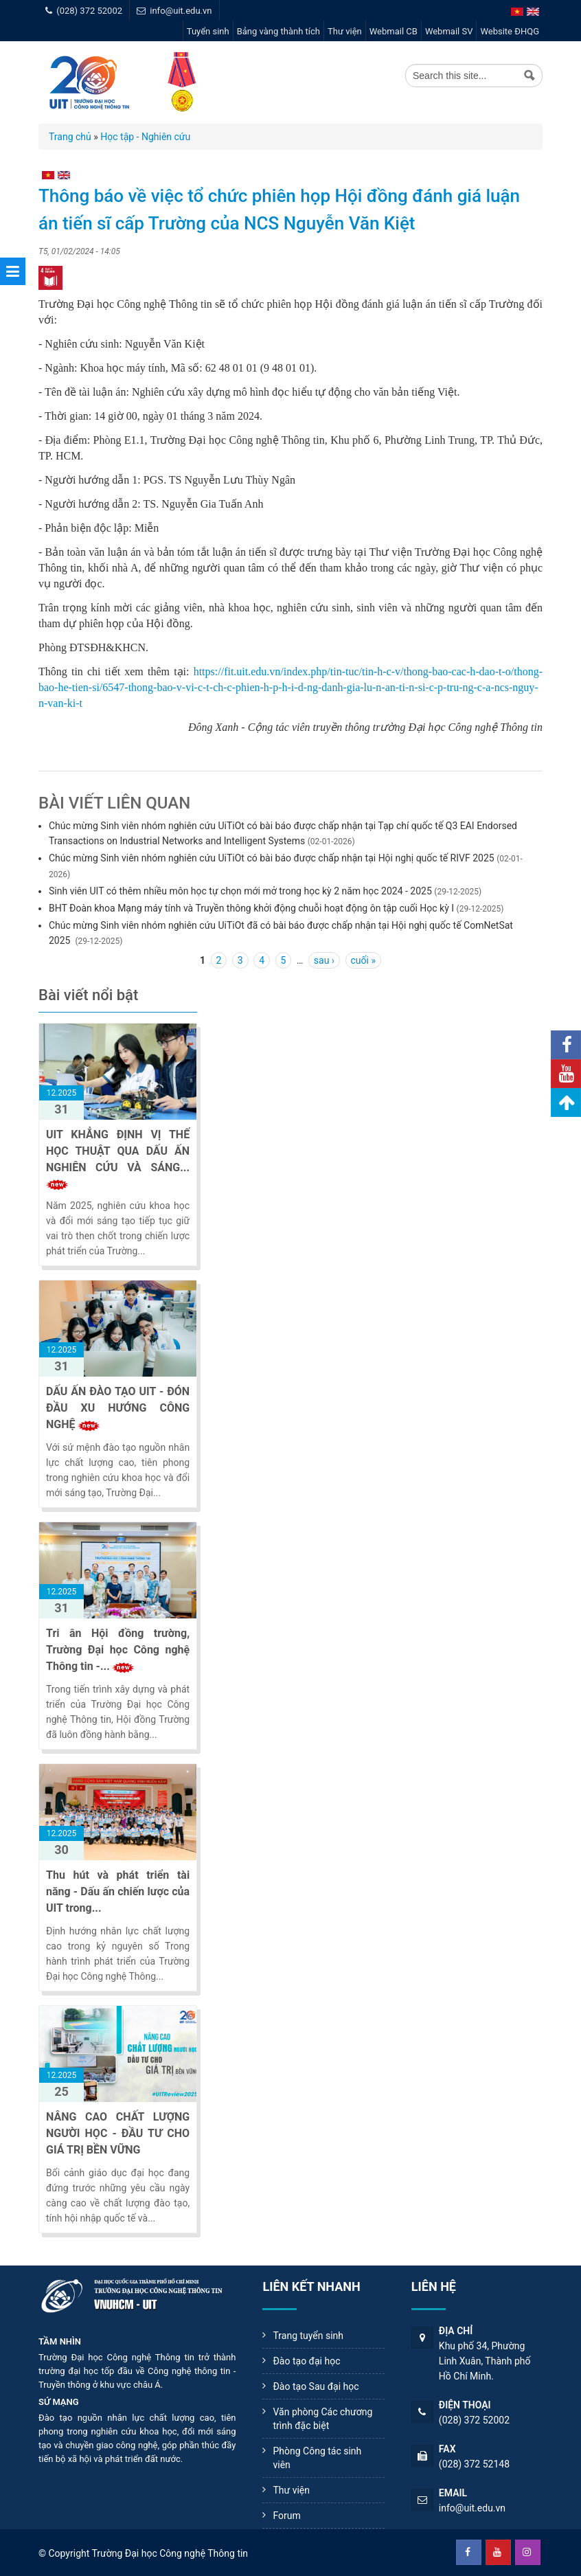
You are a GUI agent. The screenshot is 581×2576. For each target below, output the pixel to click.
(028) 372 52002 (89, 10)
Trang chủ (70, 136)
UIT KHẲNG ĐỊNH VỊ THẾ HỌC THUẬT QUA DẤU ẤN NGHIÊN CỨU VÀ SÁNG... (118, 1151)
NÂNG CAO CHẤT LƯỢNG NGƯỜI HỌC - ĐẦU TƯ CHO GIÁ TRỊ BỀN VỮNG (118, 2133)
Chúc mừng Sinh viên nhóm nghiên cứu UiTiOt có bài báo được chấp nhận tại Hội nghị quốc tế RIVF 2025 (271, 857)
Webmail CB (393, 31)
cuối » (363, 960)
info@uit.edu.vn (181, 10)
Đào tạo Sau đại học (315, 2386)
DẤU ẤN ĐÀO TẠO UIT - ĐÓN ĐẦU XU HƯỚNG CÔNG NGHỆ (118, 1408)
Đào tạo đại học (306, 2360)
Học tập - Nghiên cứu (145, 136)
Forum (286, 2515)
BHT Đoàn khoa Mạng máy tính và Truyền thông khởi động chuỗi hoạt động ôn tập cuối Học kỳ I (251, 908)
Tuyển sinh (208, 31)
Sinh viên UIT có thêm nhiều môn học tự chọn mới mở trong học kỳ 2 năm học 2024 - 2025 (240, 890)
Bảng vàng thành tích (278, 31)
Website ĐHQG (509, 31)
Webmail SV (449, 31)
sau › (324, 960)
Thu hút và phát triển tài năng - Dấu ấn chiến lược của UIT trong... (118, 1891)
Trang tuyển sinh (308, 2335)
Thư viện (345, 31)
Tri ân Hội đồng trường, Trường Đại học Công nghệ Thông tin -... (118, 1650)
